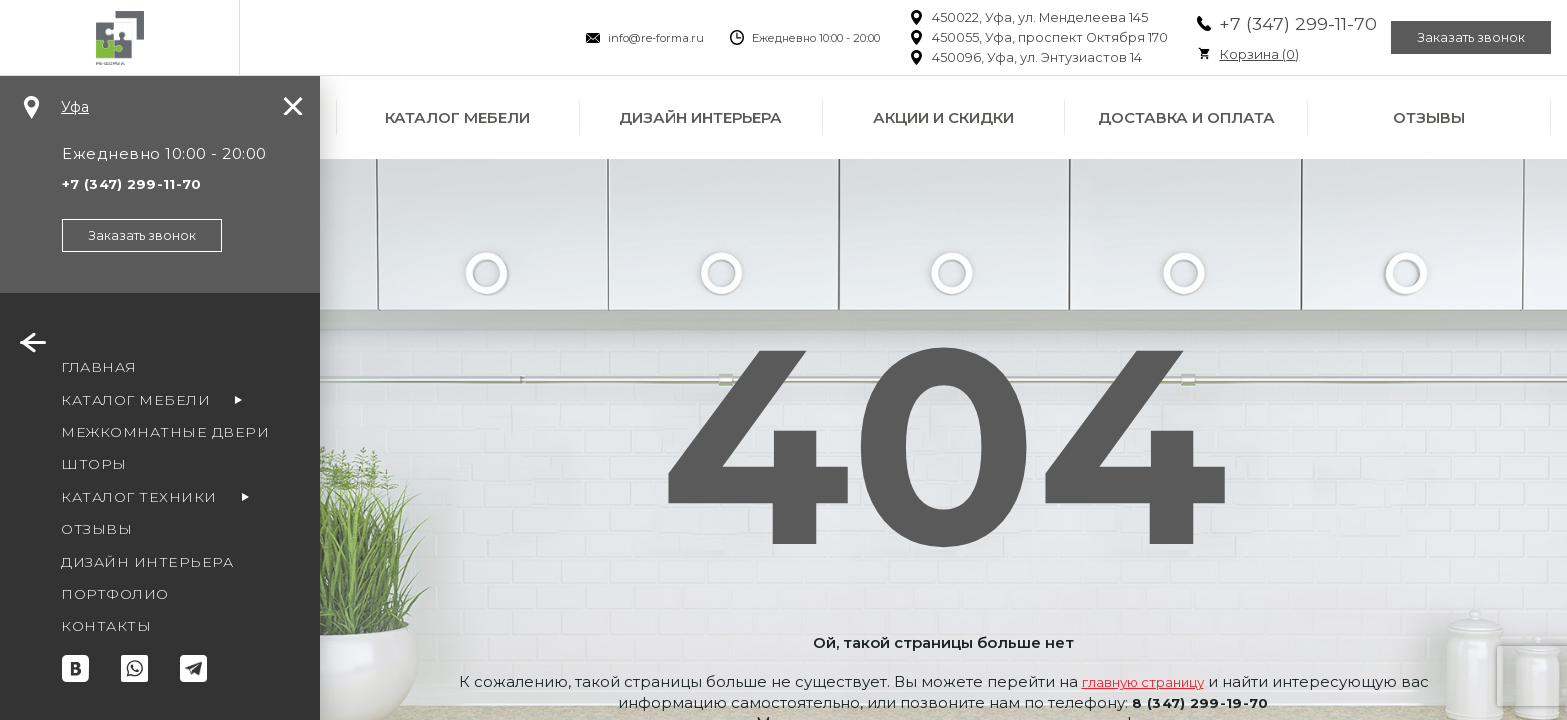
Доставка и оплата (1186, 117)
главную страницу (1159, 681)
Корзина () (1227, 54)
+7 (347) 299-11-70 (1266, 23)
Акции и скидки (943, 117)
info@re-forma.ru (624, 38)
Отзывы (1429, 117)
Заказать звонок (1461, 38)
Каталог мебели (457, 117)
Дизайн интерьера (700, 117)
